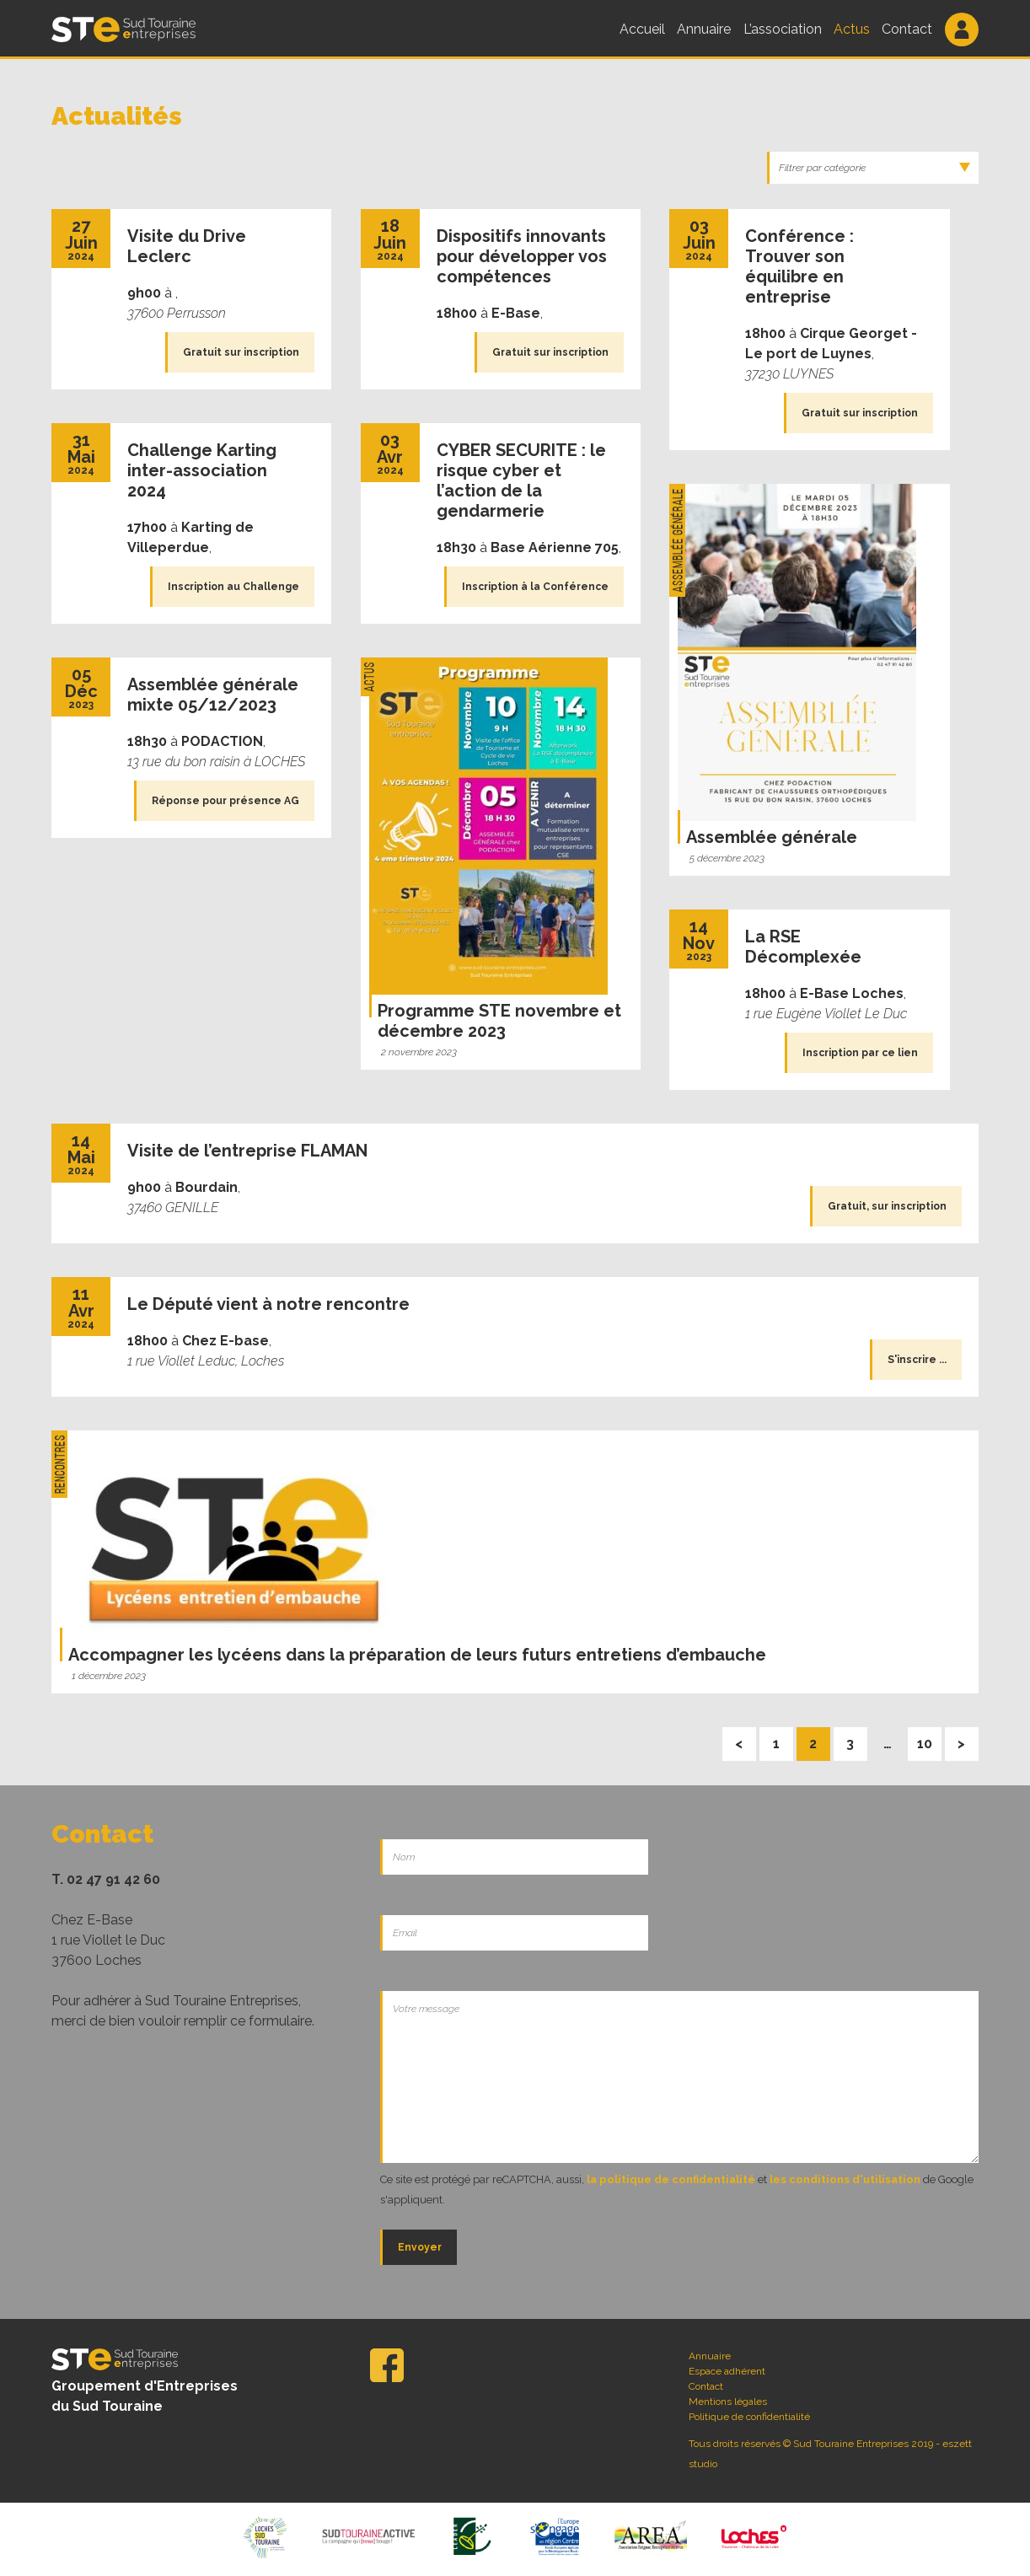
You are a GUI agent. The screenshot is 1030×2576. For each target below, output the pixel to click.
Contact (907, 29)
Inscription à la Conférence (535, 587)
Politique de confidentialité (749, 2417)
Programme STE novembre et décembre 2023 (499, 1021)
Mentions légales (728, 2401)
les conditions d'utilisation (845, 2179)
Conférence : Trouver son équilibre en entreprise (799, 266)
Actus (852, 29)
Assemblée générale (771, 837)
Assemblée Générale (677, 540)
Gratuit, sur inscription (887, 1206)
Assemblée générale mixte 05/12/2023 (212, 694)
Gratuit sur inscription (241, 352)
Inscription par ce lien (860, 1053)
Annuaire (704, 29)
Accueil (642, 29)
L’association (782, 29)
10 (928, 1739)
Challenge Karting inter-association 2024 (201, 470)
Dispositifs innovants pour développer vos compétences (522, 256)
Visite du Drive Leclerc (186, 246)
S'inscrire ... (917, 1360)
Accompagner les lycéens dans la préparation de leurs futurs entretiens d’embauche (417, 1655)
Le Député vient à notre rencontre (268, 1304)
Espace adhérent (727, 2371)
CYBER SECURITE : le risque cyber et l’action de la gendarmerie (521, 480)
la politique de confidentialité (671, 2179)
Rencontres (59, 1464)
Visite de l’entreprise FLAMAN (247, 1150)
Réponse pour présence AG (225, 801)
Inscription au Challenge (233, 587)
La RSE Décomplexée (803, 946)
